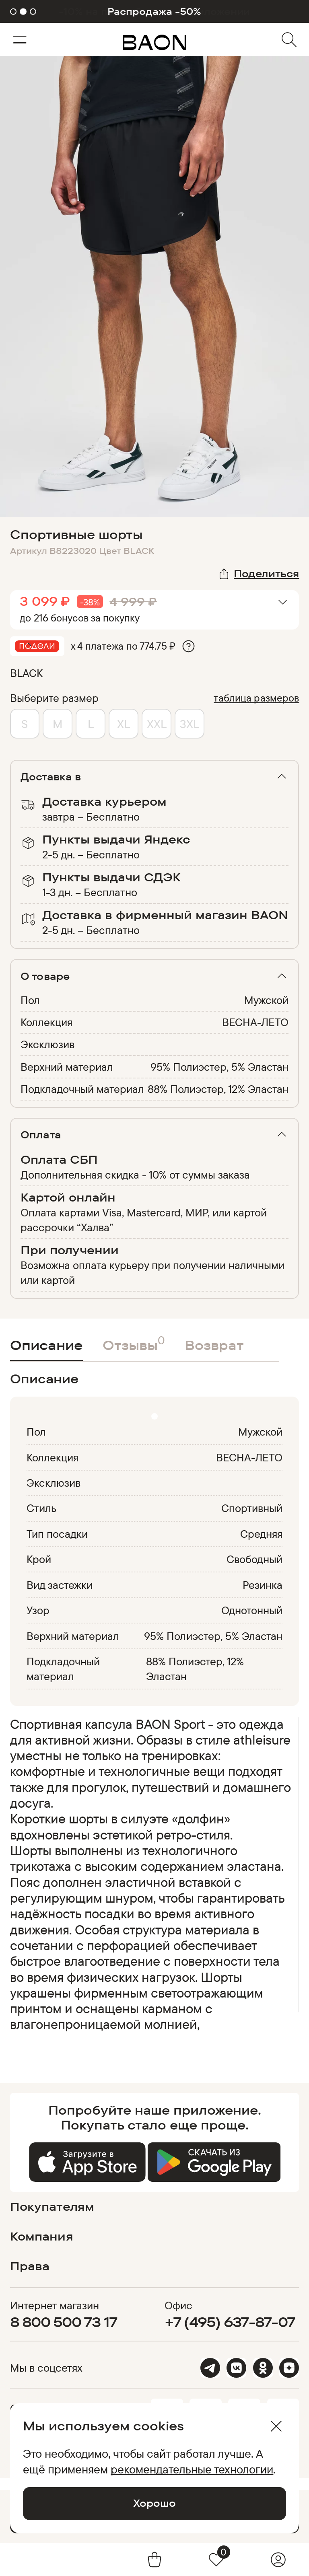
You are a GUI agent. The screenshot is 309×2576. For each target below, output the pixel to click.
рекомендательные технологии (192, 2469)
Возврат (214, 1345)
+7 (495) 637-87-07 (230, 2322)
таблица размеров (256, 697)
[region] (152, 1877)
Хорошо (154, 2503)
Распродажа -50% (154, 11)
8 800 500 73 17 (63, 2322)
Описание (46, 1345)
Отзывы (134, 1343)
